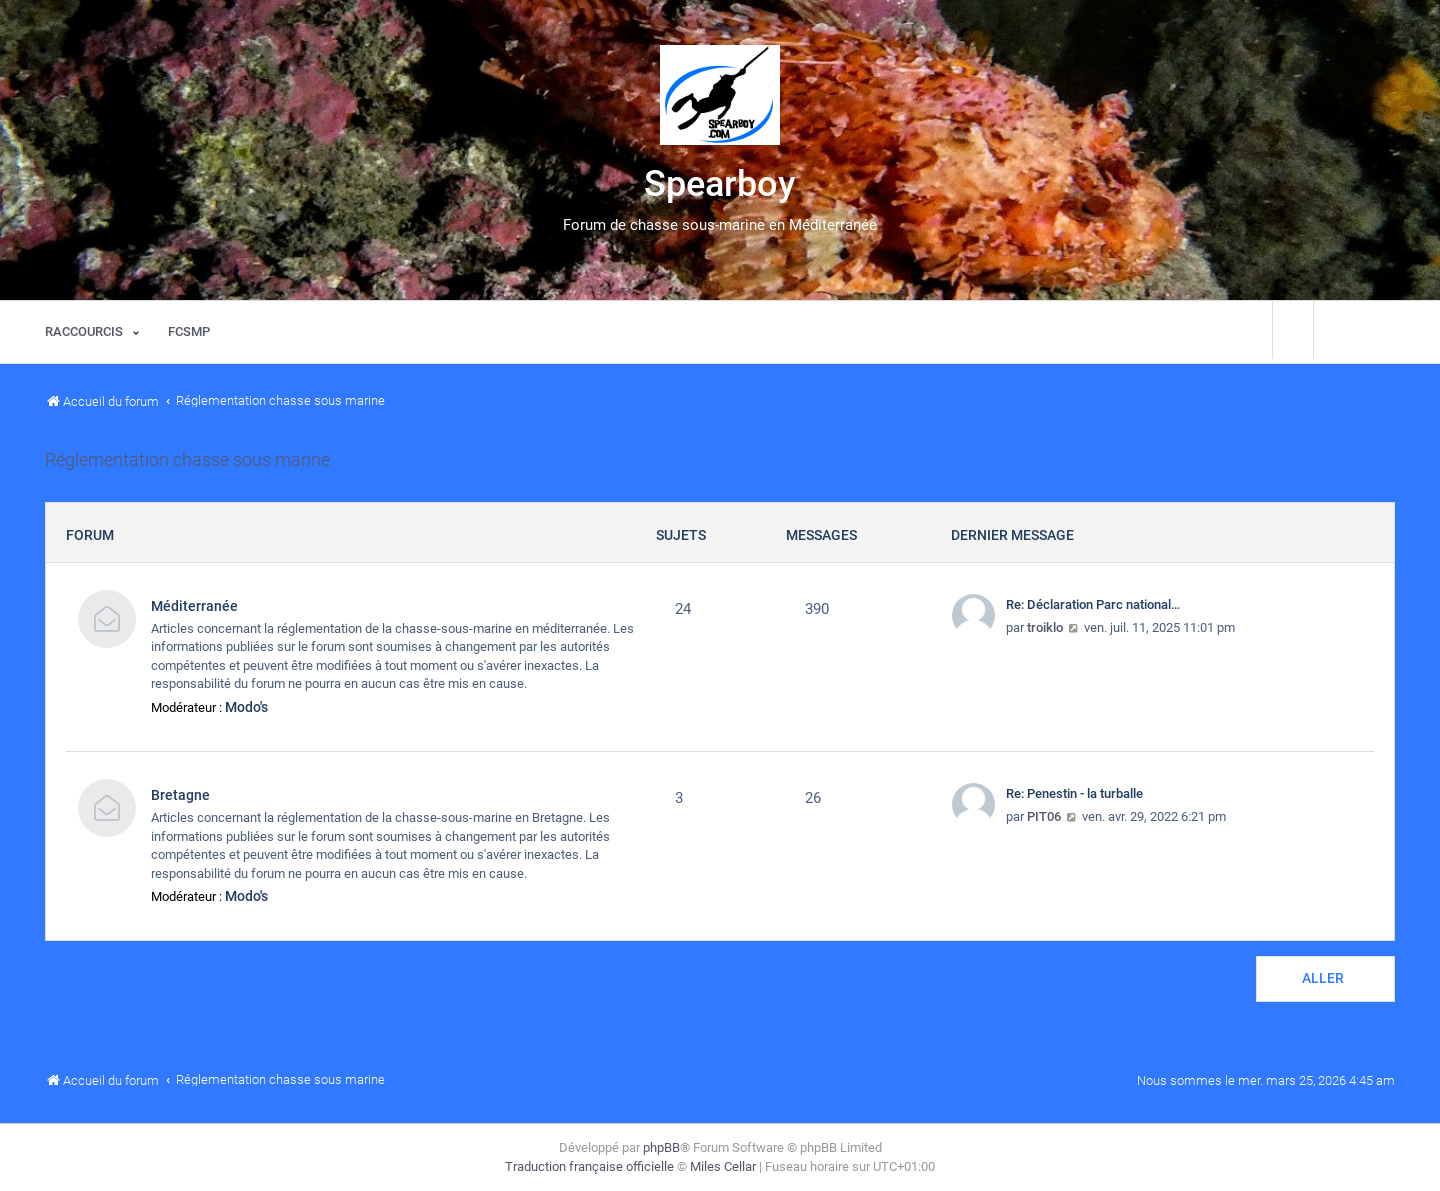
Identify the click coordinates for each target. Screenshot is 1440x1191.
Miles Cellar (723, 1166)
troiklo (1045, 627)
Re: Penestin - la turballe (1074, 793)
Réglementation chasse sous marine (187, 460)
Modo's (246, 707)
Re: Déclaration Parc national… (1093, 604)
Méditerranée (194, 606)
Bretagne (180, 795)
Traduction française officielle (589, 1166)
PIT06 (1044, 816)
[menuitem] (189, 332)
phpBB (661, 1147)
